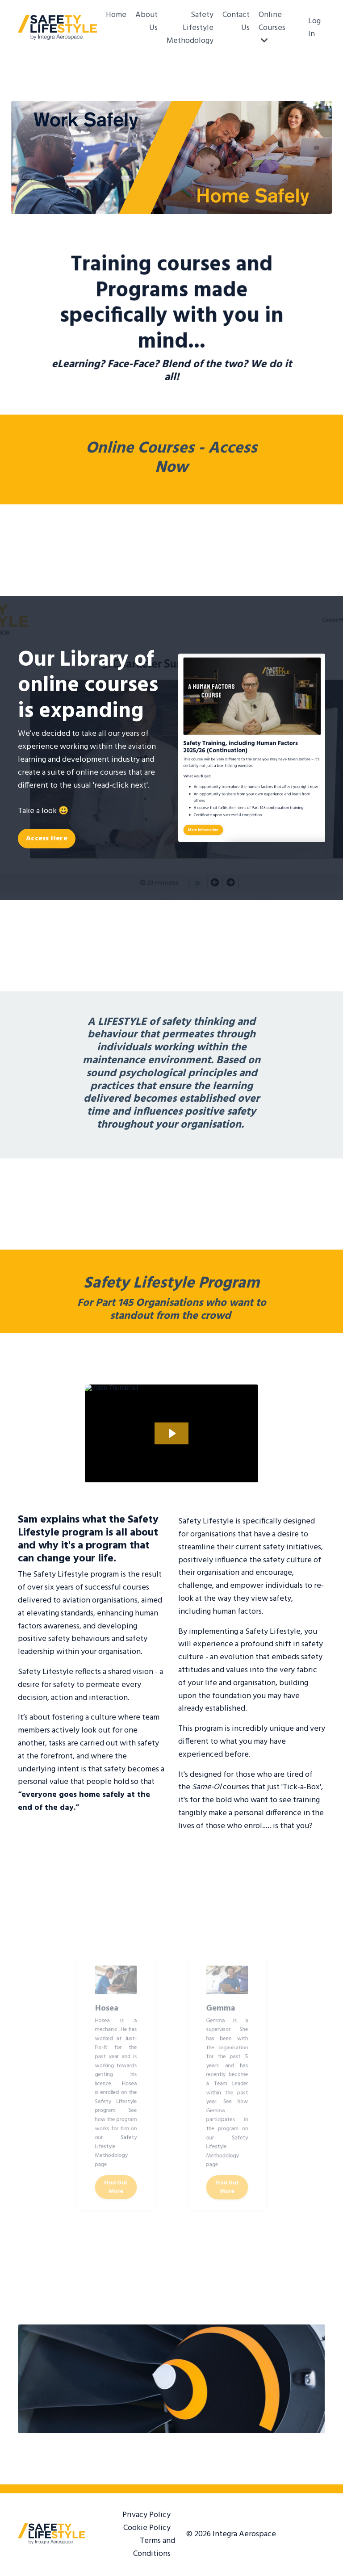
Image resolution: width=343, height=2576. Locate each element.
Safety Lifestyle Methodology (190, 28)
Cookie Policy (147, 2527)
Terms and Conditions (154, 2547)
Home (116, 15)
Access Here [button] (46, 838)
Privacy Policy (146, 2515)
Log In (314, 28)
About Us (146, 21)
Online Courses (272, 26)
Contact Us (236, 21)
